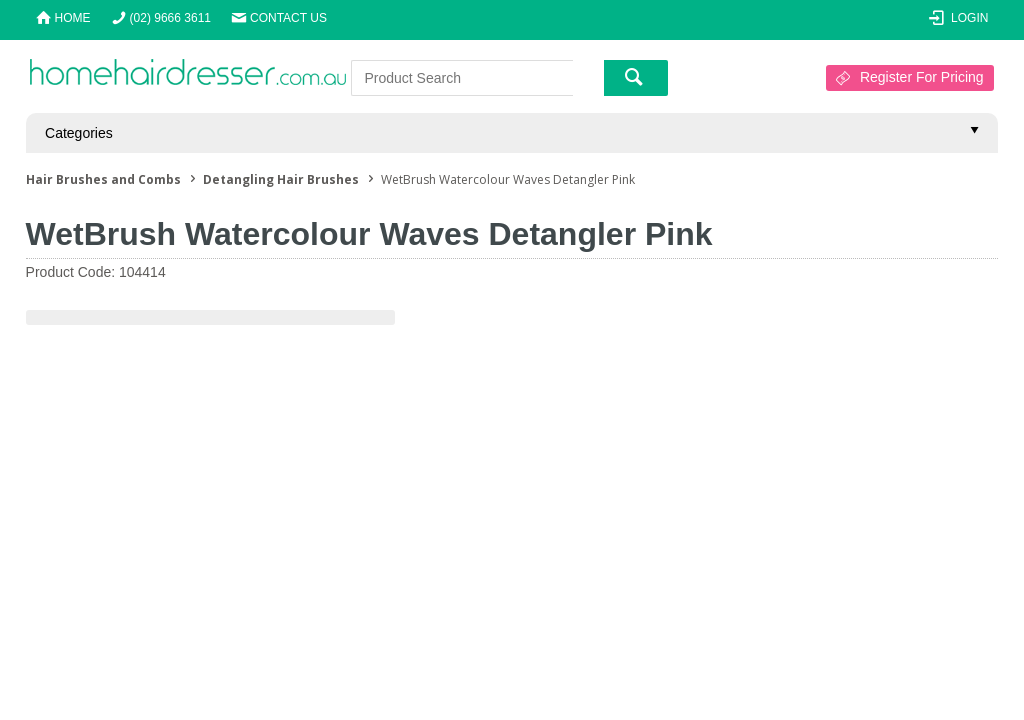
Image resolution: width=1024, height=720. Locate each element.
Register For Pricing (922, 77)
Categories (79, 133)
